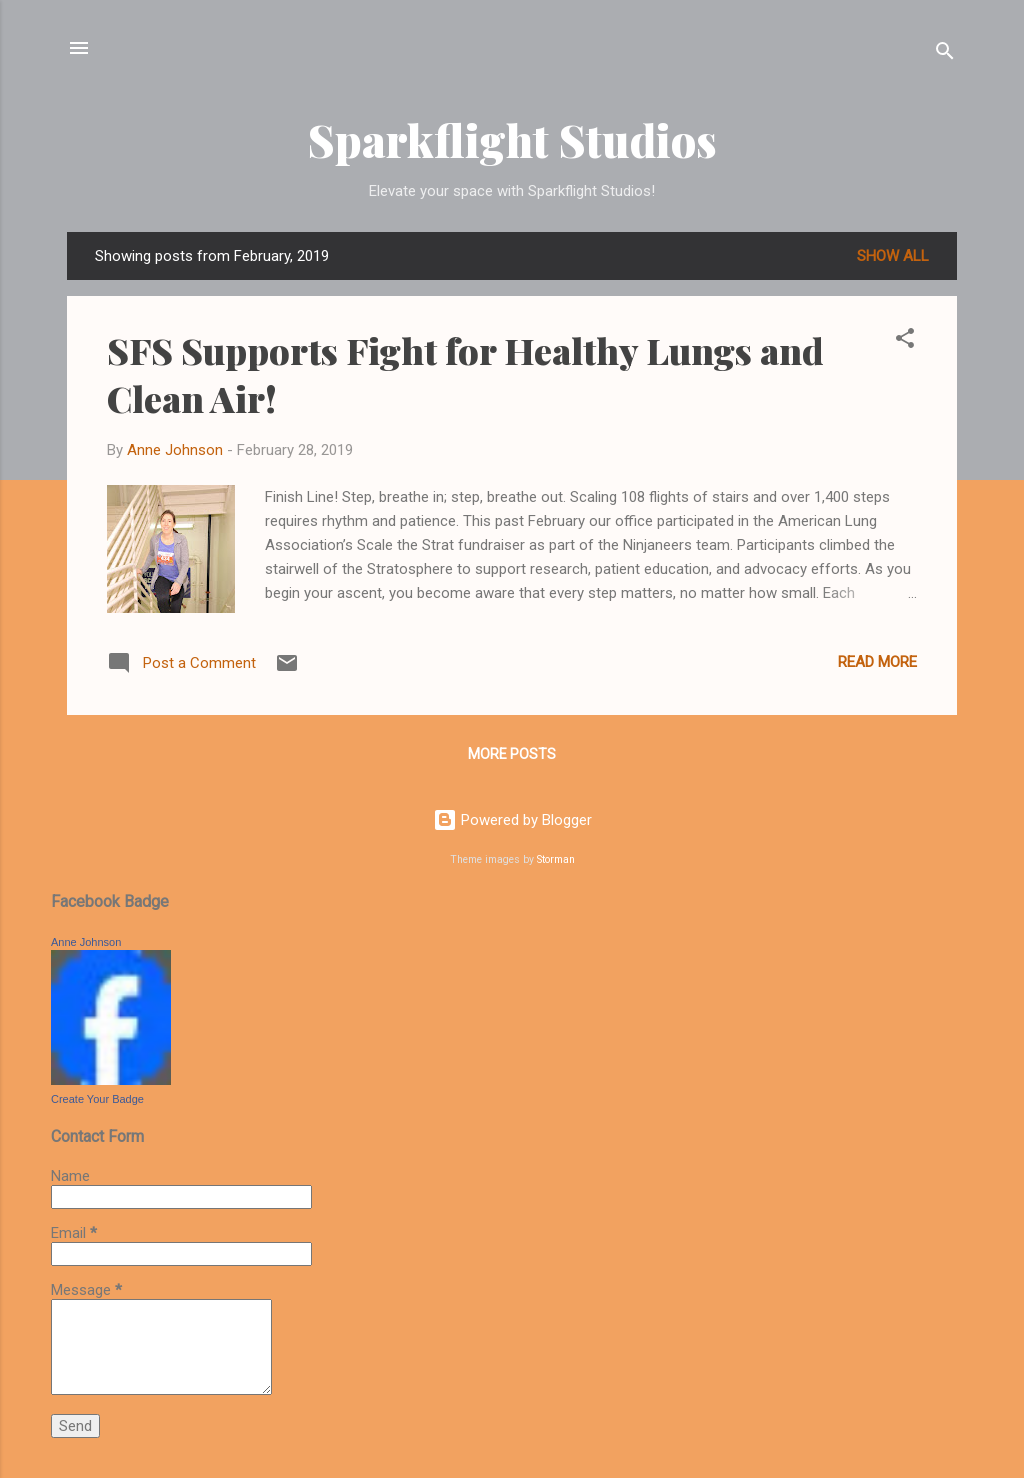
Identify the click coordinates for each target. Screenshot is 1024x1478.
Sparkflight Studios (512, 139)
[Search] (945, 54)
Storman (556, 859)
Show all (893, 256)
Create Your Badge (97, 1099)
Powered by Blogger (512, 820)
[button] (905, 341)
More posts (512, 754)
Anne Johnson (86, 942)
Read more (877, 662)
